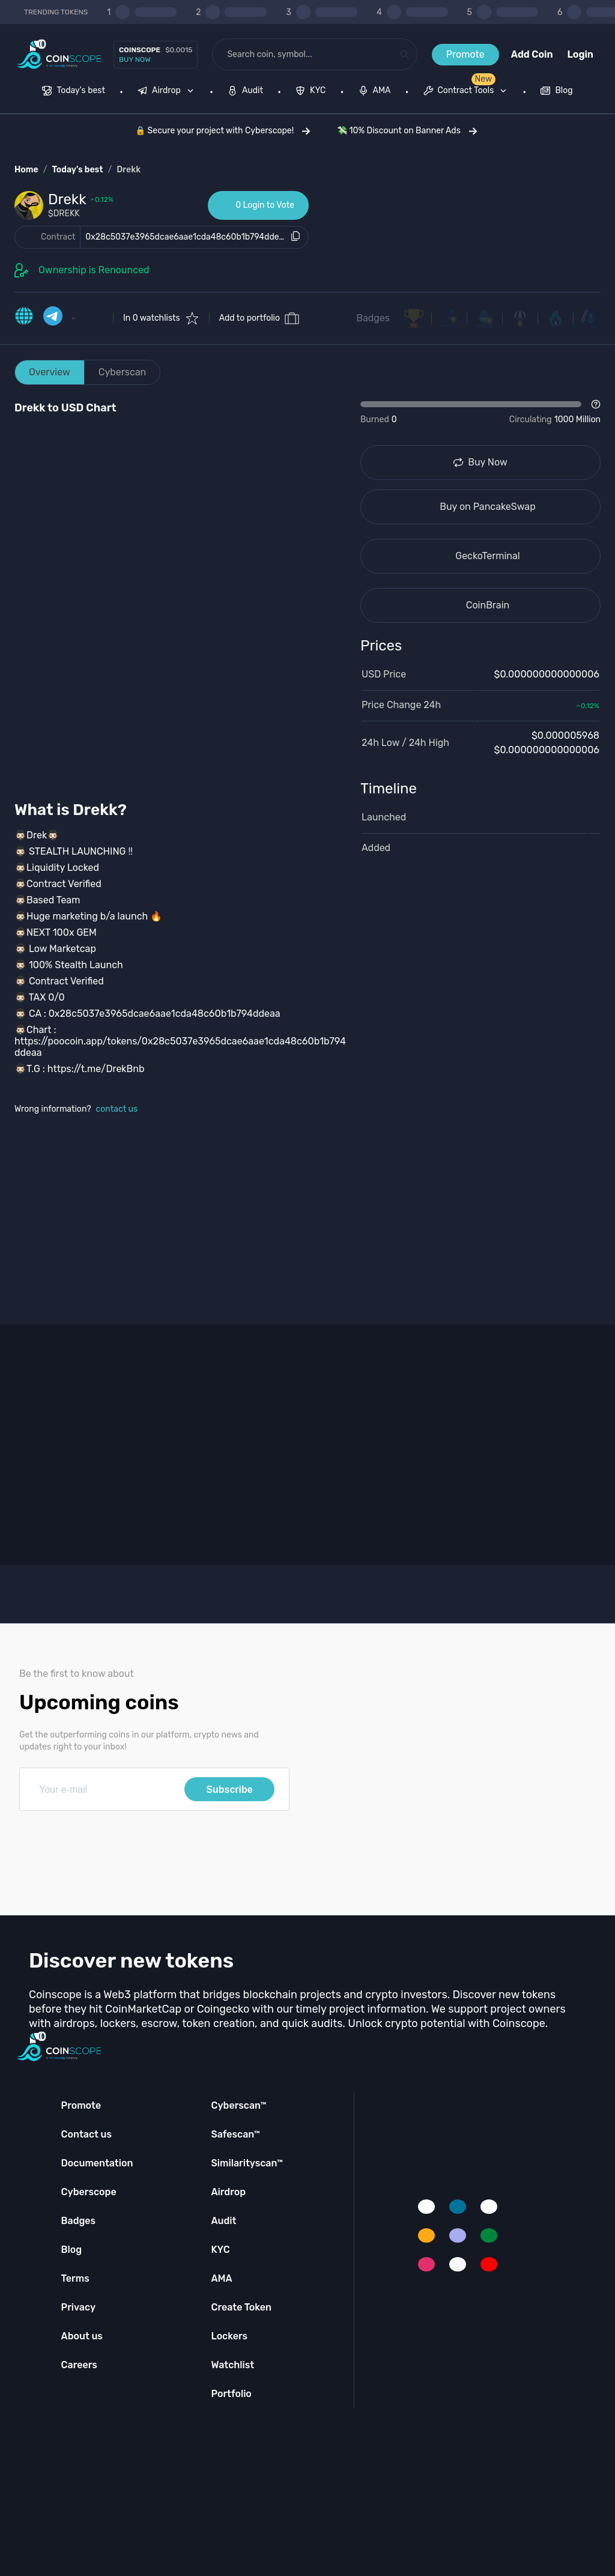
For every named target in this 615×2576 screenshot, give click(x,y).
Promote (465, 54)
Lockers (229, 2336)
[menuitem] (74, 92)
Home (26, 170)
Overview (49, 372)
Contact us (86, 2134)
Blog (71, 2249)
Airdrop (228, 2192)
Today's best (77, 170)
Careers (79, 2365)
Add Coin (532, 54)
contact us (117, 1109)
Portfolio (231, 2393)
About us (82, 2336)
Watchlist (232, 2365)
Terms (75, 2278)
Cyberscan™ (238, 2105)
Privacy (78, 2307)
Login (580, 54)
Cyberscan (122, 372)
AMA (221, 2278)
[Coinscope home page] (59, 54)
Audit (223, 2220)
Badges (373, 318)
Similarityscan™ (247, 2163)
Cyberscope (89, 2192)
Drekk (129, 170)
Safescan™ (235, 2134)
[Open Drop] (480, 412)
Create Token (241, 2307)
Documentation (97, 2163)
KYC (220, 2249)
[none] (168, 92)
